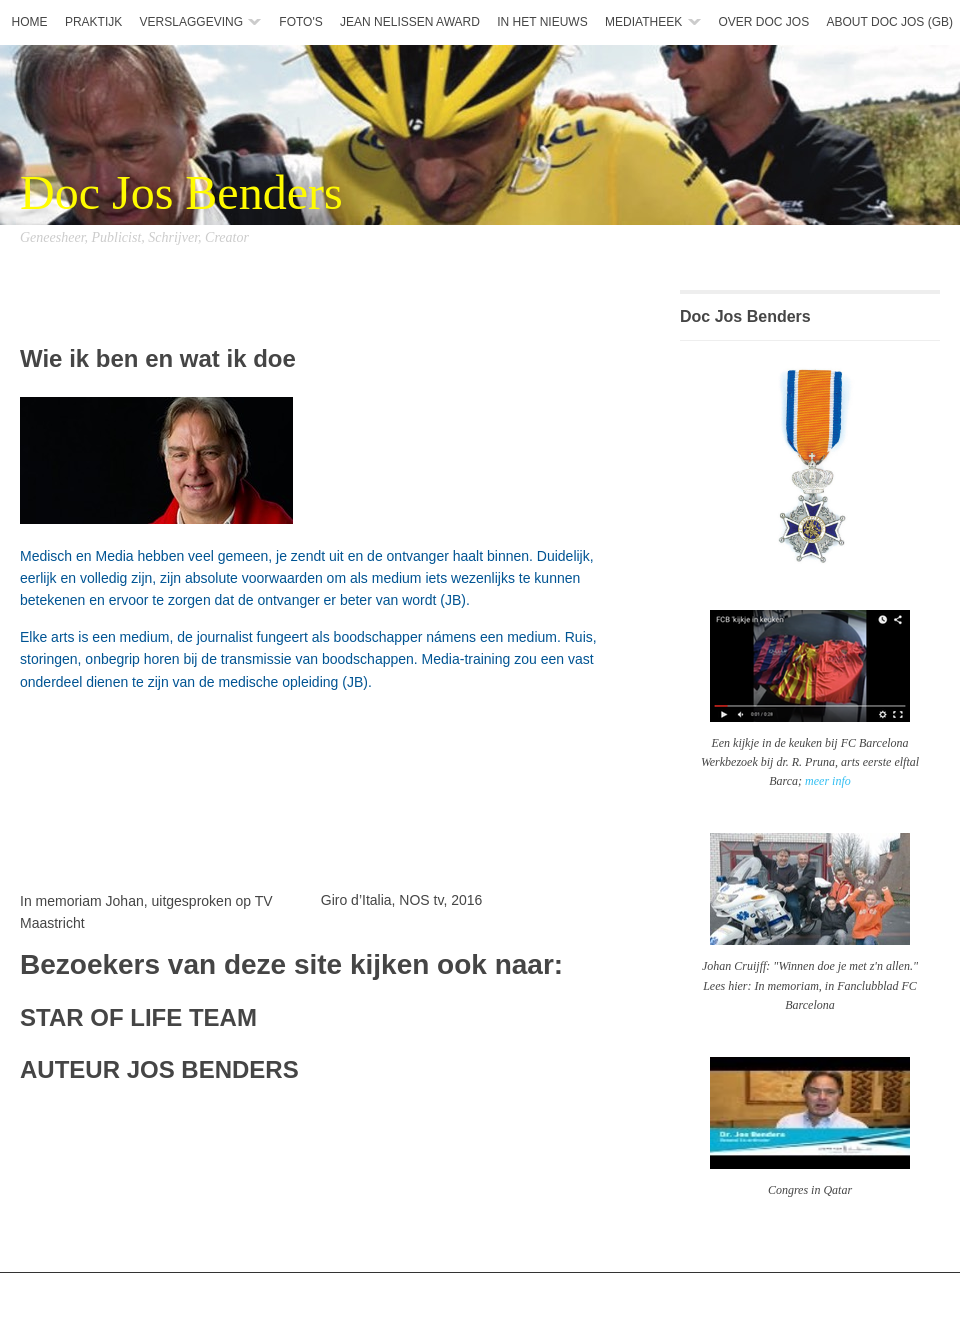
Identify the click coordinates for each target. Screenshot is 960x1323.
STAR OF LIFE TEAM (138, 1017)
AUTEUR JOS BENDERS (159, 1069)
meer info (828, 781)
